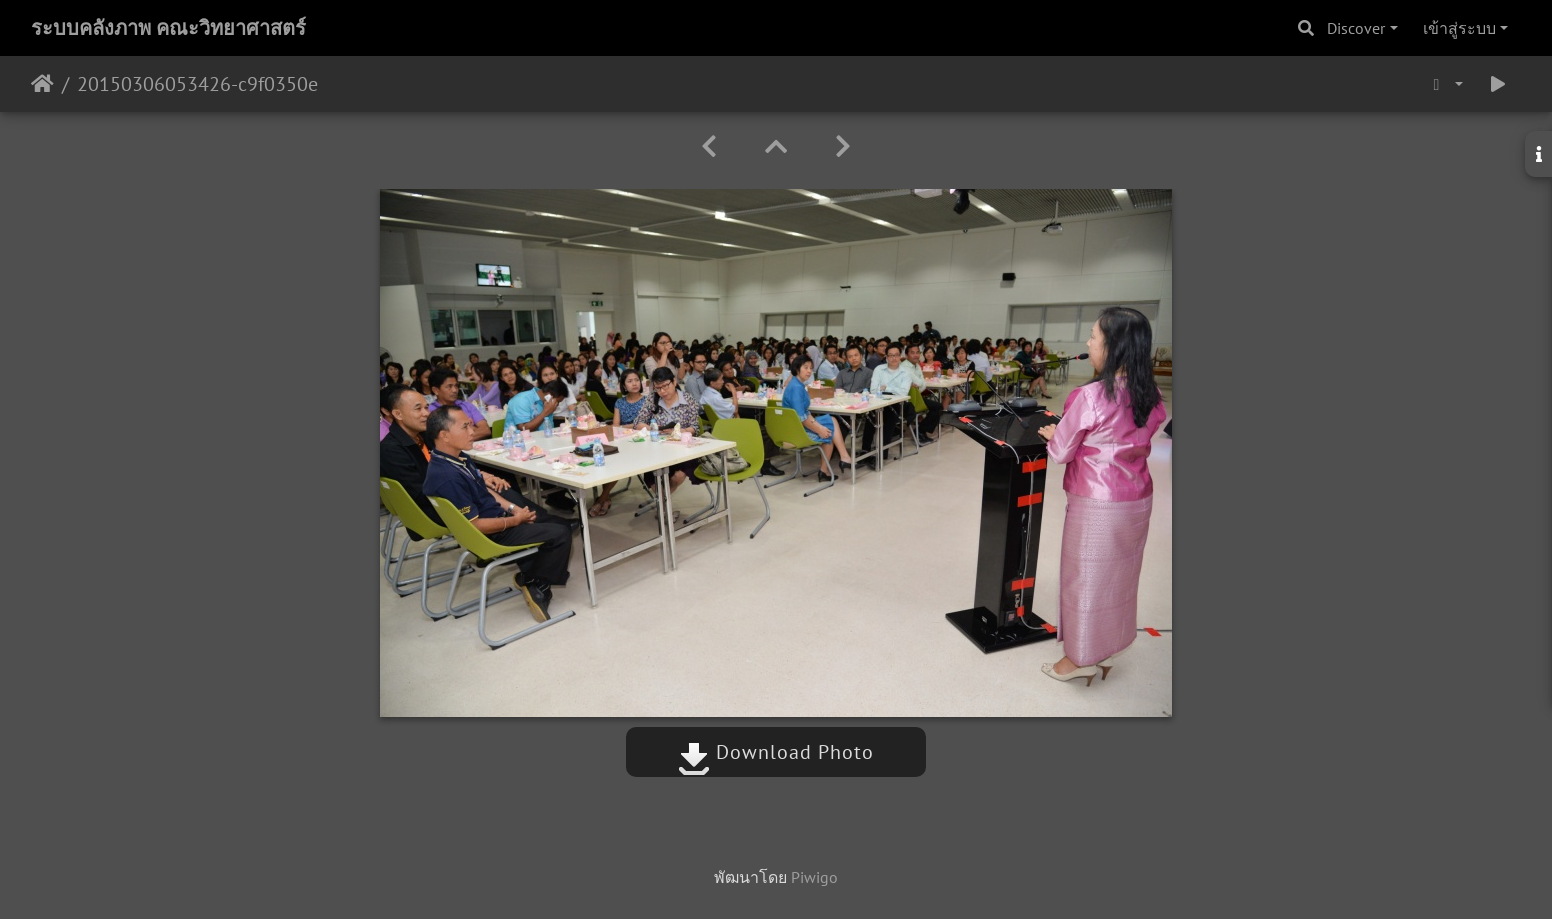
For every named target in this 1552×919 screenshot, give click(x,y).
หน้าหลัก (42, 84)
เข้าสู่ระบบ (1459, 28)
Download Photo (776, 752)
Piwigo (814, 877)
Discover (1356, 28)
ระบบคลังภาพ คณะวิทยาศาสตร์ (168, 28)
